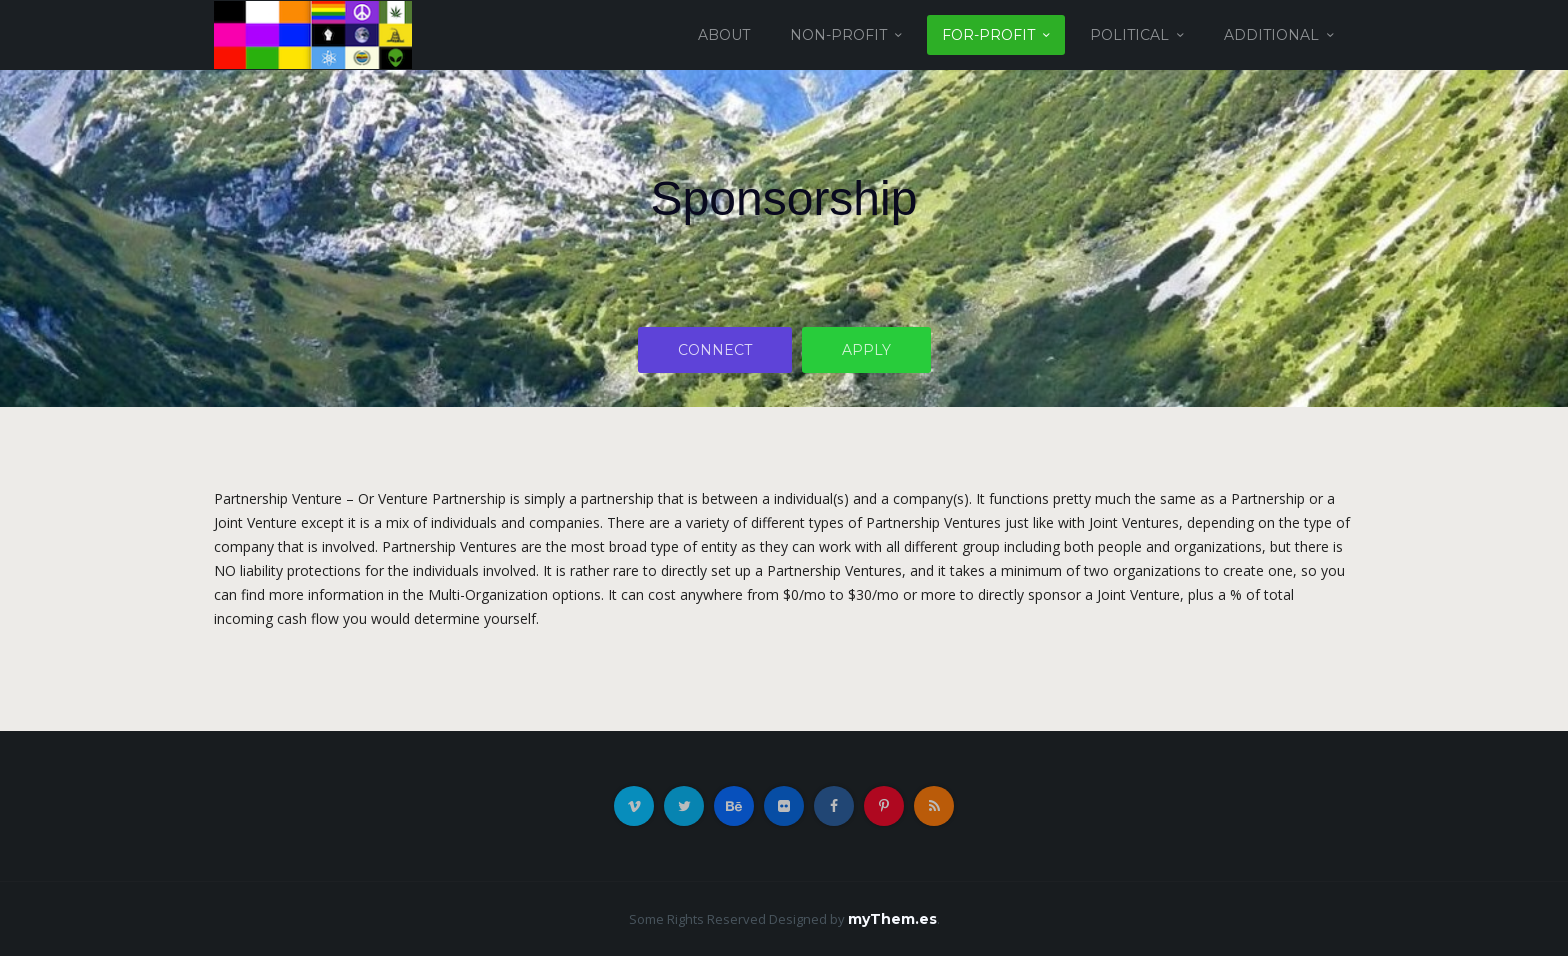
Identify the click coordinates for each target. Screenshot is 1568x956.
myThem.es (892, 919)
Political (1129, 35)
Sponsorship (784, 198)
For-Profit (988, 35)
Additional (1271, 35)
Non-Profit (838, 35)
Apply (866, 350)
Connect (715, 350)
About (724, 35)
